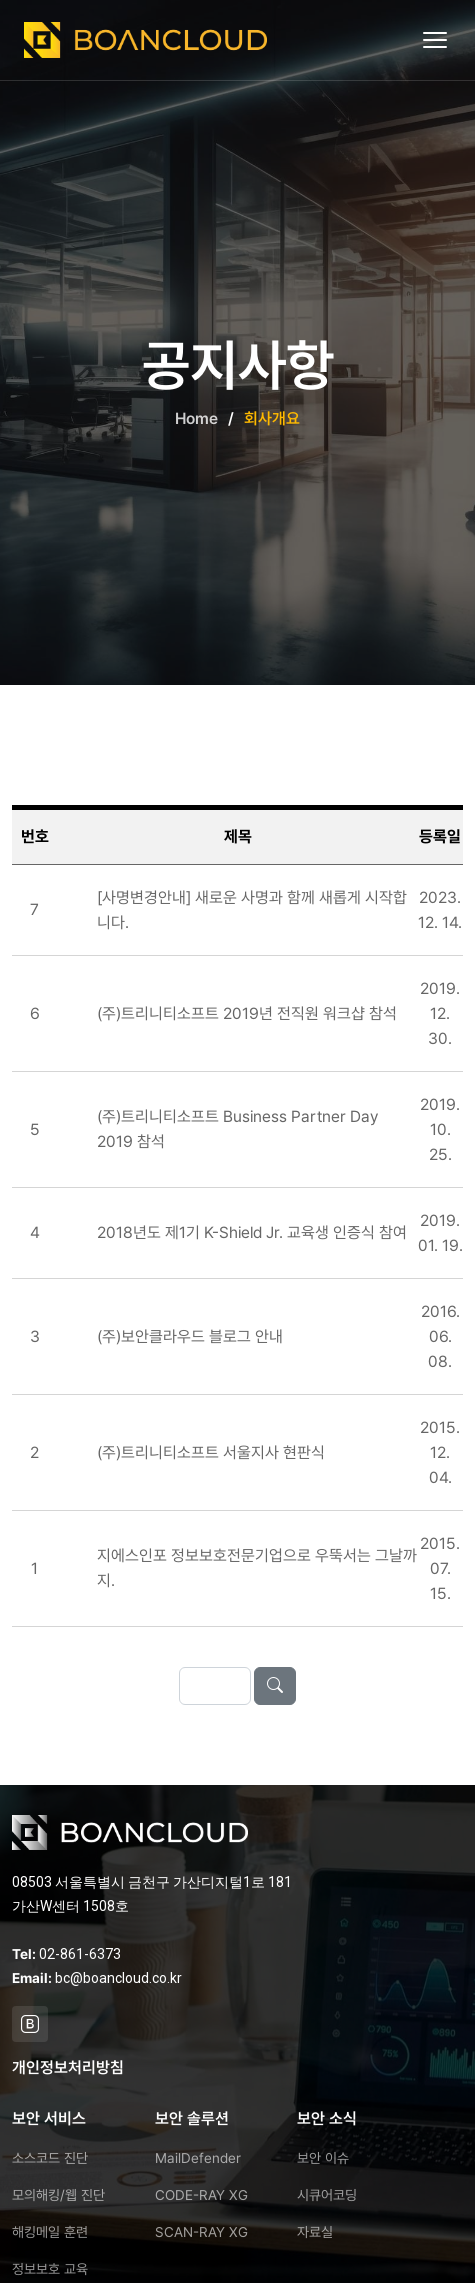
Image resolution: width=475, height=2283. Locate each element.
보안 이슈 (323, 2158)
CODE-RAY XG (201, 2195)
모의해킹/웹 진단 (58, 2195)
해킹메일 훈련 (50, 2232)
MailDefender (198, 2158)
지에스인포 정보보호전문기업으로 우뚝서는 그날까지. (257, 1570)
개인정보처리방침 (68, 2067)
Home (196, 418)
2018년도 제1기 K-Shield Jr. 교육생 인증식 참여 (252, 1234)
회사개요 (272, 418)
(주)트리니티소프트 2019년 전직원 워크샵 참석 (247, 1014)
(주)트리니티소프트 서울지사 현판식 (211, 1453)
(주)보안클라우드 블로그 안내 (190, 1337)
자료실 (315, 2232)
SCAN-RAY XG (201, 2232)
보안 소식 (327, 2118)
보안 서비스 (49, 2118)
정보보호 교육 (50, 2269)
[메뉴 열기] (437, 40)
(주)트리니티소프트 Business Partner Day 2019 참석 (237, 1131)
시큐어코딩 (327, 2195)
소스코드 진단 (50, 2158)
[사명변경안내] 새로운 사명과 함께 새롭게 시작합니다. (252, 911)
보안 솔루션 (192, 2118)
